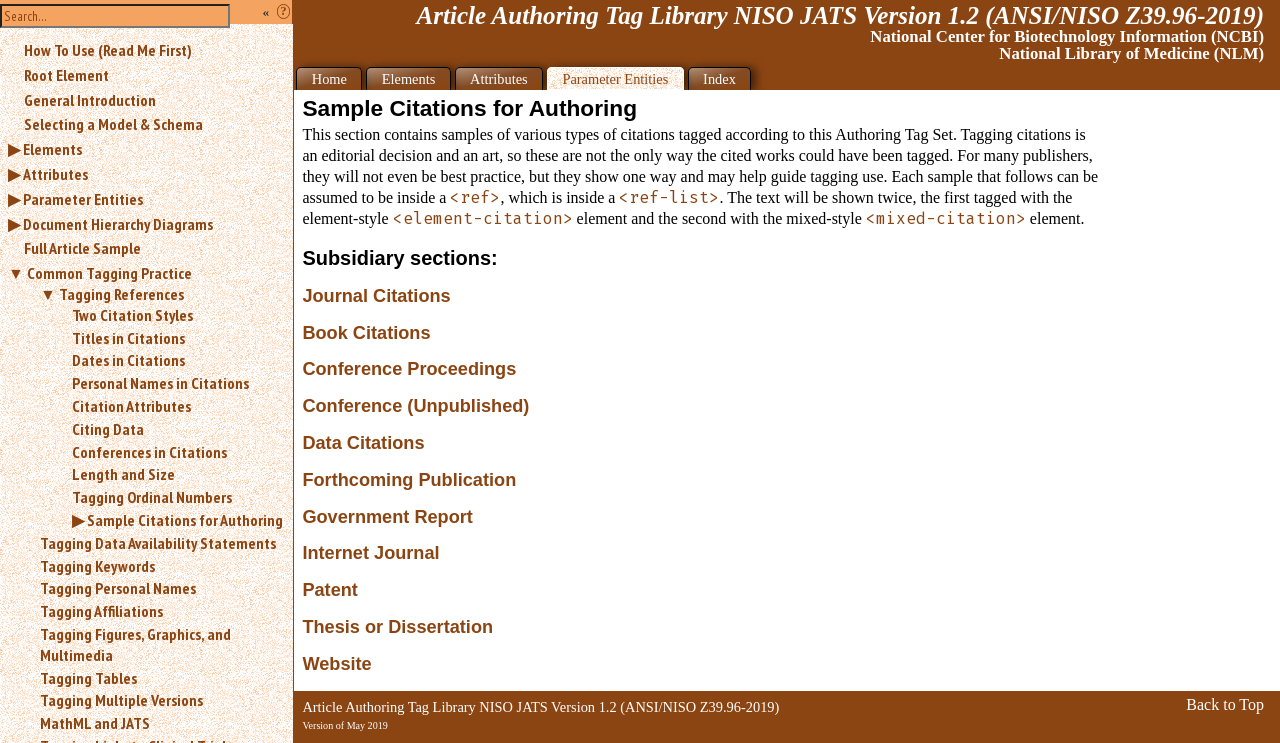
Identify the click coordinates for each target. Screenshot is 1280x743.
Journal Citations (376, 296)
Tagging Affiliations (101, 611)
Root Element (66, 75)
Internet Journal (370, 553)
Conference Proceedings (409, 369)
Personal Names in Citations (160, 383)
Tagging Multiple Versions (121, 700)
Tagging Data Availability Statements (158, 543)
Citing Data (108, 429)
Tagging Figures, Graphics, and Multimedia (135, 644)
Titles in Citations (128, 338)
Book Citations (366, 333)
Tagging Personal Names (118, 588)
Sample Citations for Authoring (185, 520)
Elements (52, 149)
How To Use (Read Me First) (108, 50)
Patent (330, 590)
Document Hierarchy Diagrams (118, 224)
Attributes (55, 174)
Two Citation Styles (132, 315)
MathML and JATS (95, 723)
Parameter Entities (83, 199)
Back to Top (1225, 704)
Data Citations (363, 443)
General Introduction (90, 100)
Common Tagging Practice (109, 273)
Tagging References (121, 294)
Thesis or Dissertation (397, 627)
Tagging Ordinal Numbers (152, 497)
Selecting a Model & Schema (113, 124)
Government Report (387, 517)
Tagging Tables (88, 678)
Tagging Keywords (97, 566)
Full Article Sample (82, 248)
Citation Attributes (131, 406)
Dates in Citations (128, 360)
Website (336, 664)
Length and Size (123, 474)
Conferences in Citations (149, 452)
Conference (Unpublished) (415, 406)
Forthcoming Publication (409, 480)
